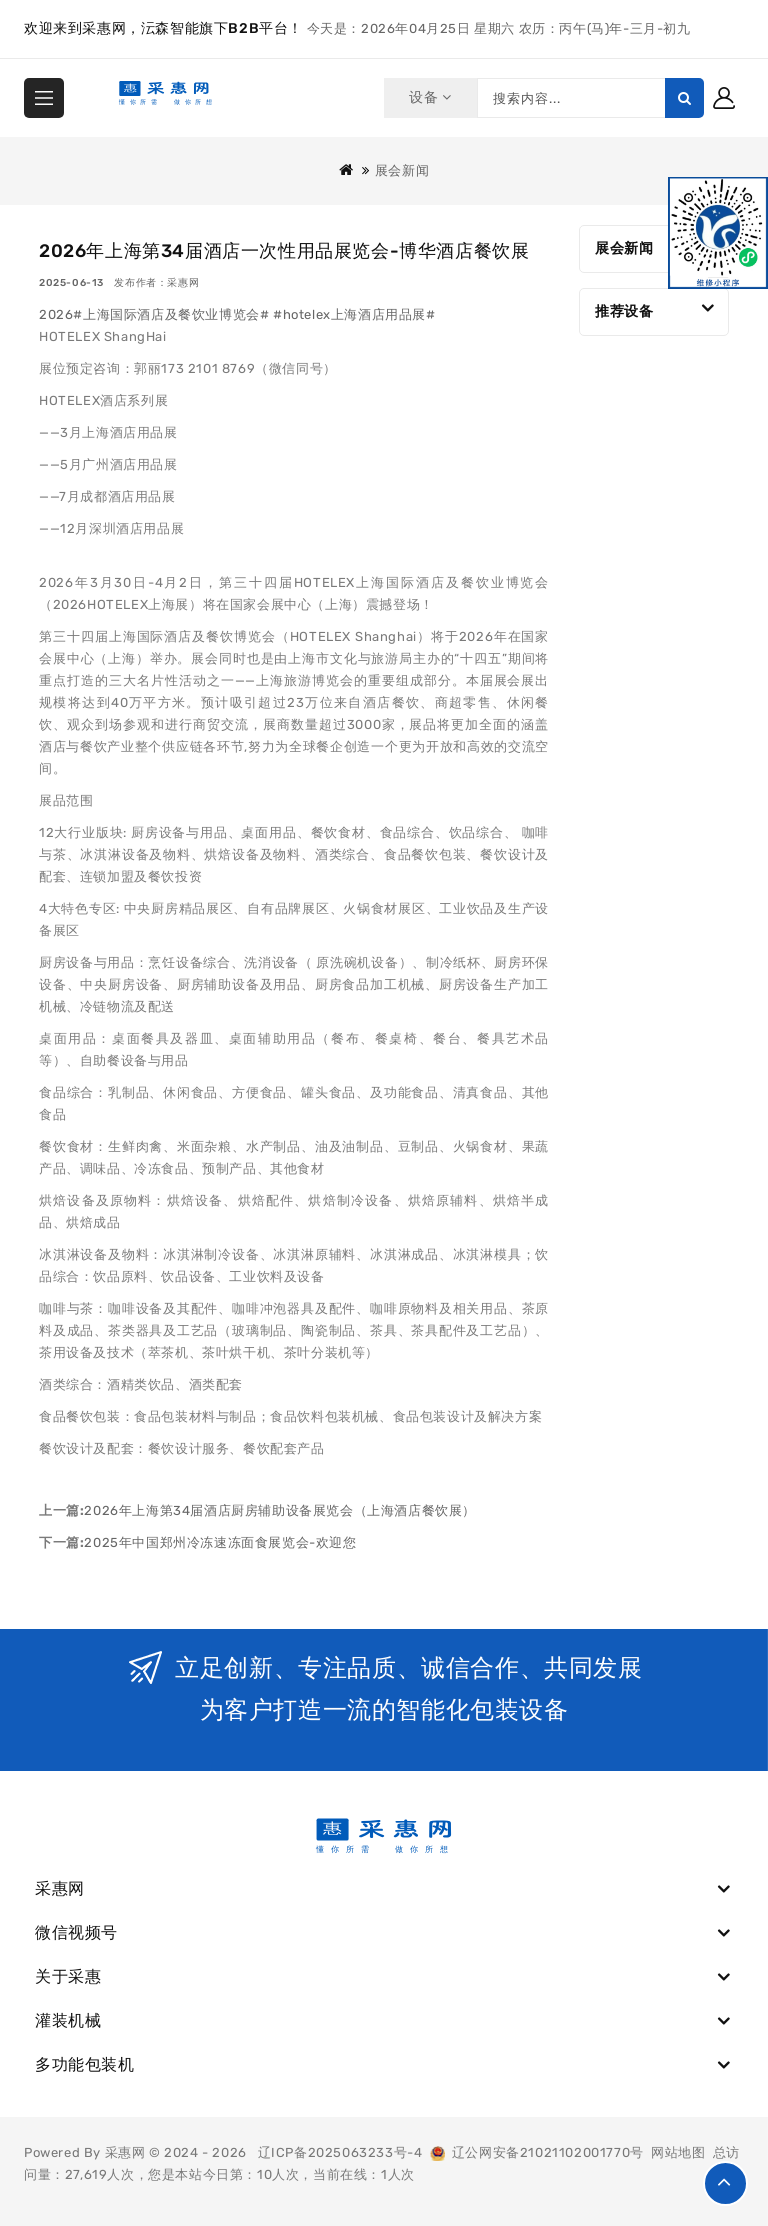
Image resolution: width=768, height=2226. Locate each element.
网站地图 (678, 2152)
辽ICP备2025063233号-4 (340, 2152)
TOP (725, 2183)
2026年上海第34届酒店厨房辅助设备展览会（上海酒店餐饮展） (280, 1510)
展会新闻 (402, 170)
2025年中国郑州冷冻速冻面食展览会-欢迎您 (220, 1542)
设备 (429, 97)
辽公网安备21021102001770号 (537, 2152)
